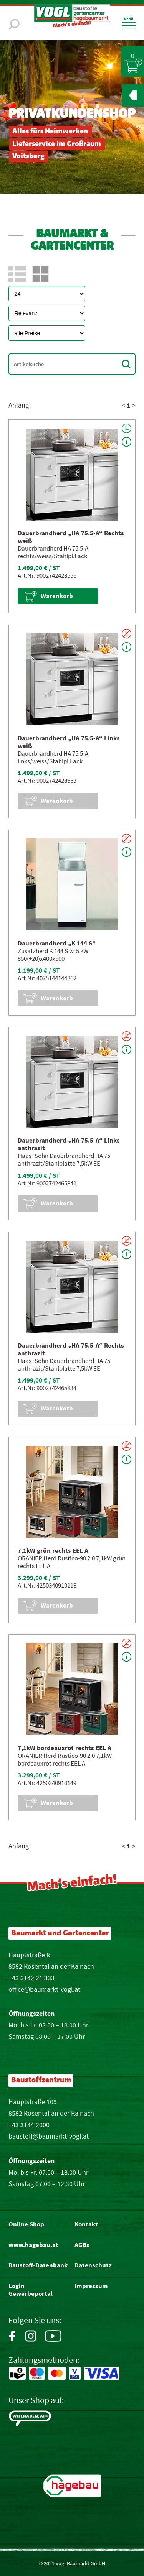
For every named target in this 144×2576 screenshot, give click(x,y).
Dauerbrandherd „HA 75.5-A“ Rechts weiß (71, 537)
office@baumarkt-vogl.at (44, 1989)
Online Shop (26, 2224)
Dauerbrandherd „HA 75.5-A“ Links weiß (69, 742)
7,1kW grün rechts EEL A (53, 1550)
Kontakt (86, 2224)
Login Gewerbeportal (30, 2290)
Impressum (91, 2286)
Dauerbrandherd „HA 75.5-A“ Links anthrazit (69, 1144)
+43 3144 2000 (29, 2124)
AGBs (81, 2245)
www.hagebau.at (33, 2245)
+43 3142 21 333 (31, 1977)
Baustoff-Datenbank (38, 2265)
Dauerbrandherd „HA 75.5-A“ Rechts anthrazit (71, 1349)
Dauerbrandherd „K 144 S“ (57, 943)
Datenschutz (93, 2265)
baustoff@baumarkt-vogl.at (48, 2136)
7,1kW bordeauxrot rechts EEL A (64, 1748)
